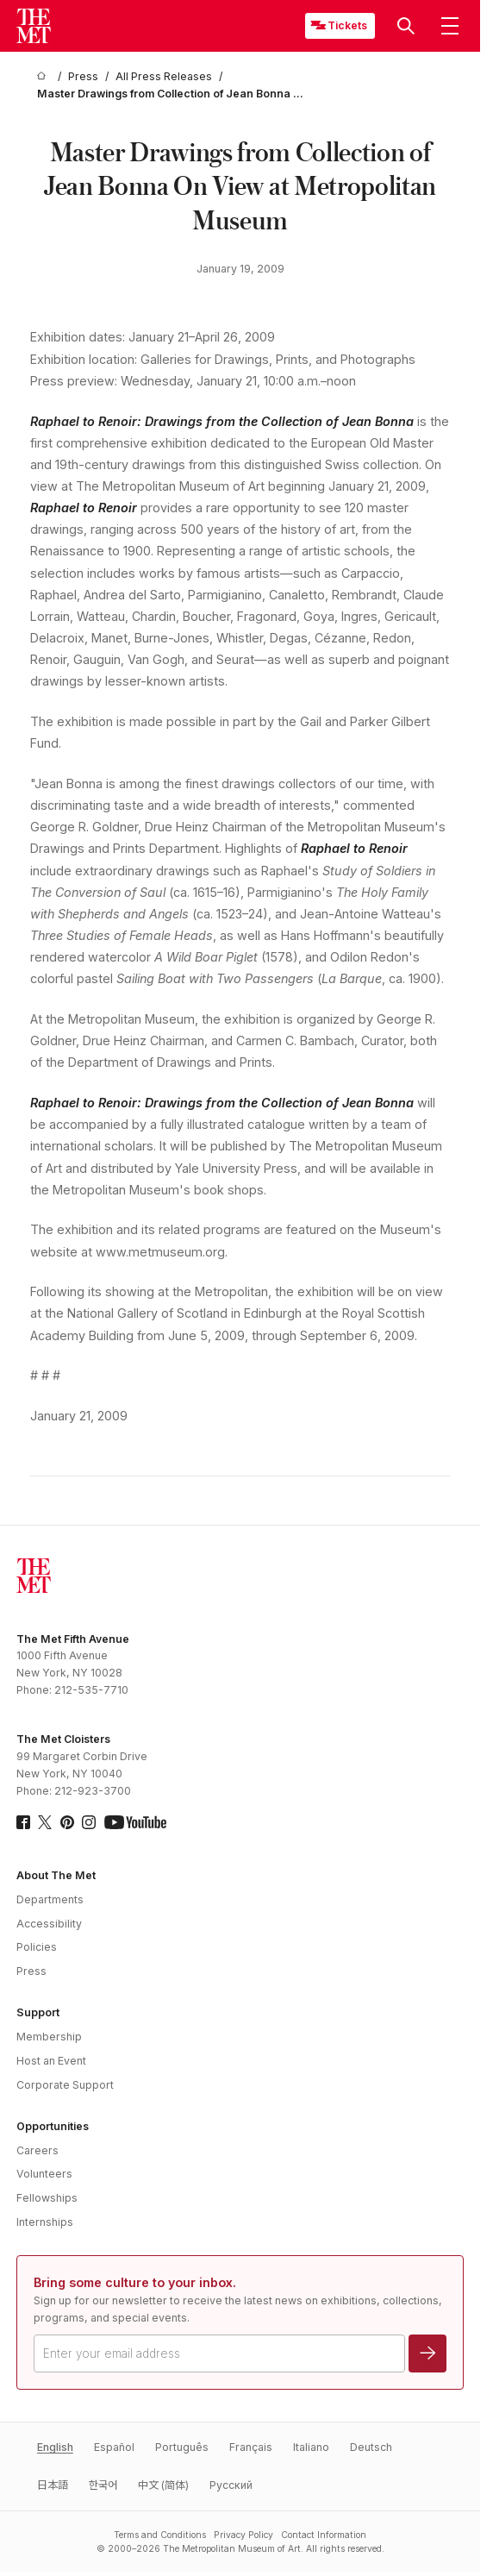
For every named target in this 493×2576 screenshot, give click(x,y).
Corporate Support (65, 2084)
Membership (49, 2036)
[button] (406, 26)
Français (250, 2447)
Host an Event (51, 2060)
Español (114, 2447)
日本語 (52, 2485)
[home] (44, 76)
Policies (36, 1946)
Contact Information (323, 2534)
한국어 (103, 2485)
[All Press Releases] (163, 76)
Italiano (311, 2447)
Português (182, 2447)
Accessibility (49, 1923)
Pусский (231, 2485)
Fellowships (47, 2197)
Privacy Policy (243, 2534)
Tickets (347, 25)
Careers (37, 2150)
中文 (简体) (163, 2485)
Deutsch (371, 2447)
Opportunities (52, 2126)
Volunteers (44, 2173)
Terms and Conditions (160, 2534)
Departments (50, 1899)
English (55, 2447)
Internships (44, 2222)
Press (31, 1971)
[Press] (83, 76)
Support (37, 2012)
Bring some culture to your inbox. (135, 2282)
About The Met (56, 1875)
